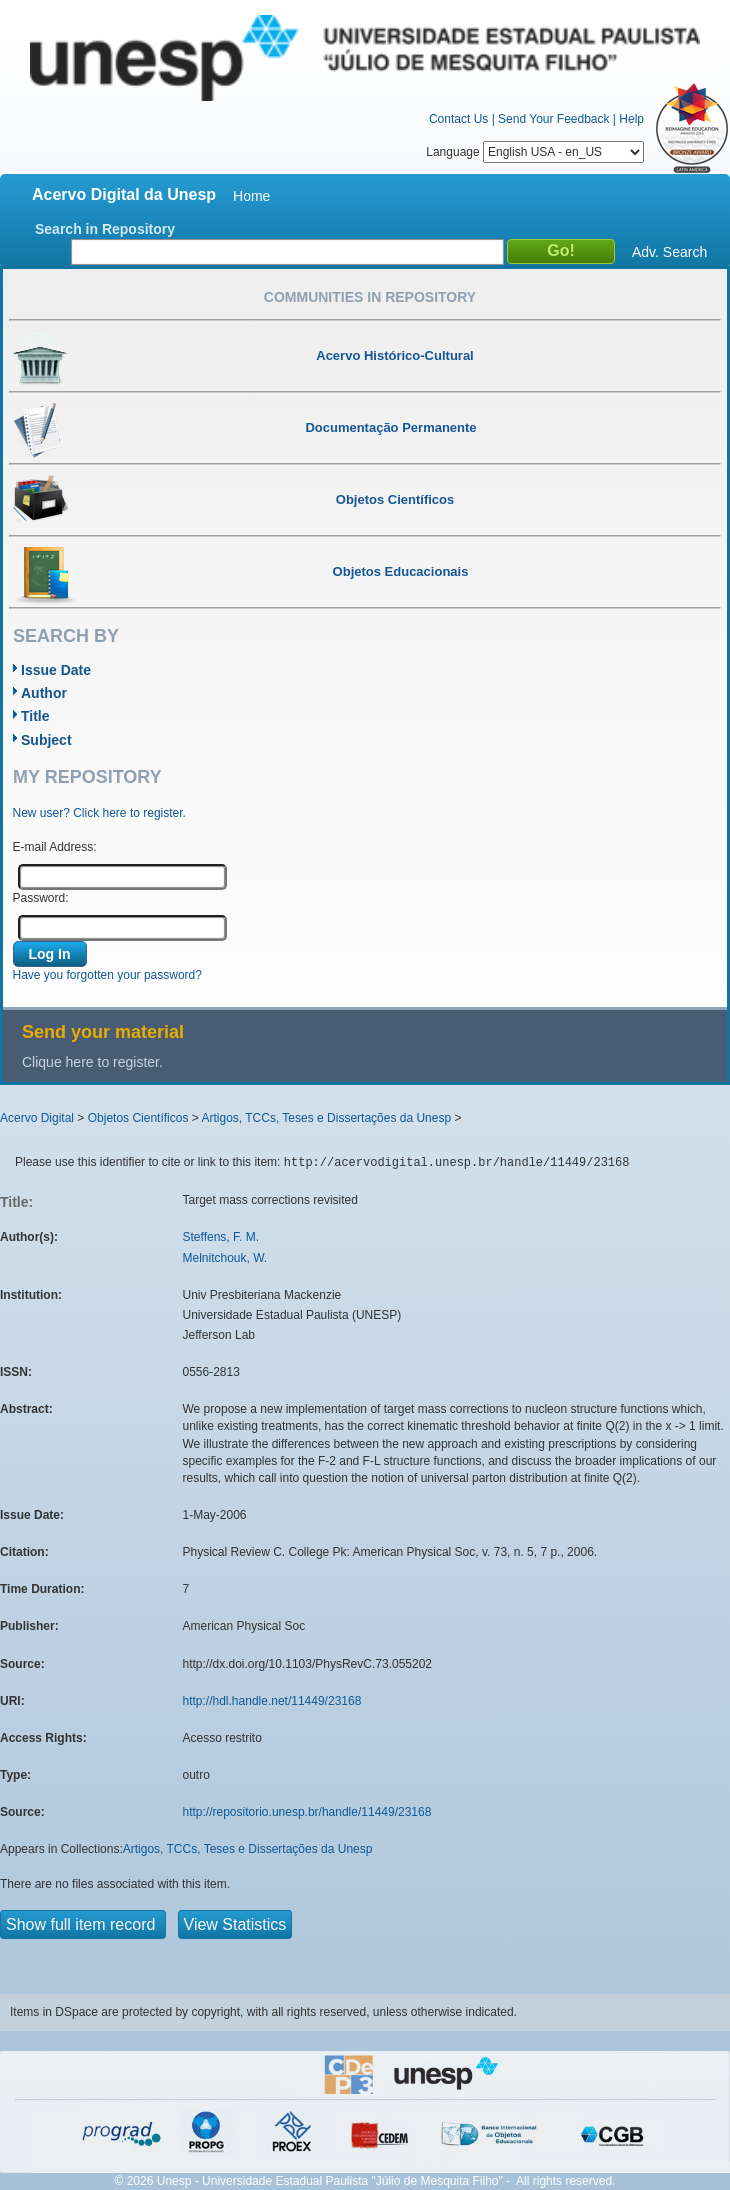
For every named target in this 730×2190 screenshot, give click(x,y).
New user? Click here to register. (99, 813)
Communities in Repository (370, 297)
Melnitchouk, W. (225, 1258)
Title (35, 716)
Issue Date (56, 670)
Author (44, 693)
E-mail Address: (55, 847)
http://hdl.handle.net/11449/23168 (272, 1701)
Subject (46, 740)
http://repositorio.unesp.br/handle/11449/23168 (307, 1812)
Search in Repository (105, 229)
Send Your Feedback (553, 119)
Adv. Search (669, 252)
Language (535, 152)
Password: (41, 898)
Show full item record (83, 1924)
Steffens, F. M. (221, 1237)
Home (251, 196)
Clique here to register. (92, 1062)
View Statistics (235, 1924)
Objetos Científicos (138, 1118)
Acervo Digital (37, 1118)
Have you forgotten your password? (107, 975)
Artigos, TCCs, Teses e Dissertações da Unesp (326, 1118)
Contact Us (458, 119)
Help (631, 119)
